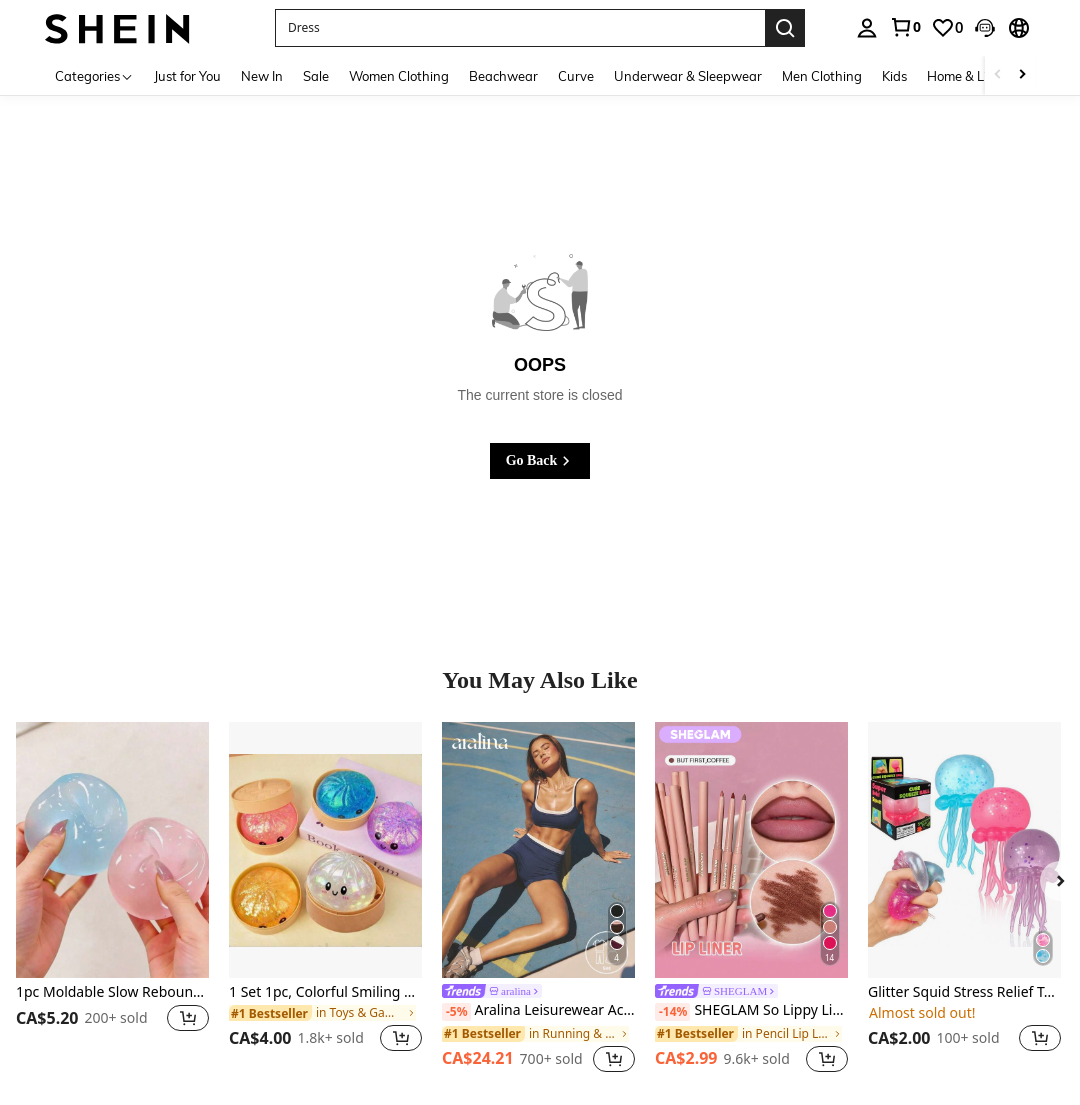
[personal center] (867, 28)
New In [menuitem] (262, 76)
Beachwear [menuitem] (503, 76)
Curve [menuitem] (576, 76)
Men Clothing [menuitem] (822, 76)
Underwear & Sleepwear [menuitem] (688, 76)
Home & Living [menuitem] (970, 76)
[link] (905, 27)
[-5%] (456, 1012)
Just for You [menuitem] (187, 76)
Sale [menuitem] (316, 76)
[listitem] (112, 899)
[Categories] (94, 75)
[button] (985, 28)
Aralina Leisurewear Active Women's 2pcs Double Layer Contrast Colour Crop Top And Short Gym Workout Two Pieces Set (538, 1011)
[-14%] (672, 1012)
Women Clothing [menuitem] (399, 76)
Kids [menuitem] (894, 76)
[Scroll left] (998, 75)
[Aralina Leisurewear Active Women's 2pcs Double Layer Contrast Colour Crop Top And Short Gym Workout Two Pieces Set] (538, 850)
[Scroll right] (1022, 75)
